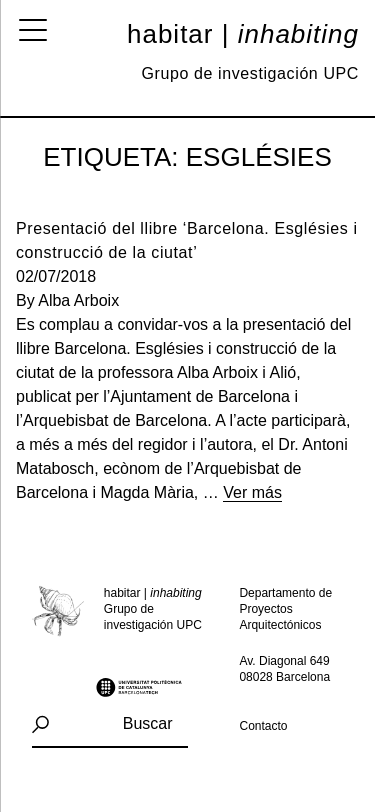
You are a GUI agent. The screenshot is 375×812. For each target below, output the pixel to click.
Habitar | (243, 34)
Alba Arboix (78, 300)
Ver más (252, 492)
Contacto (264, 726)
